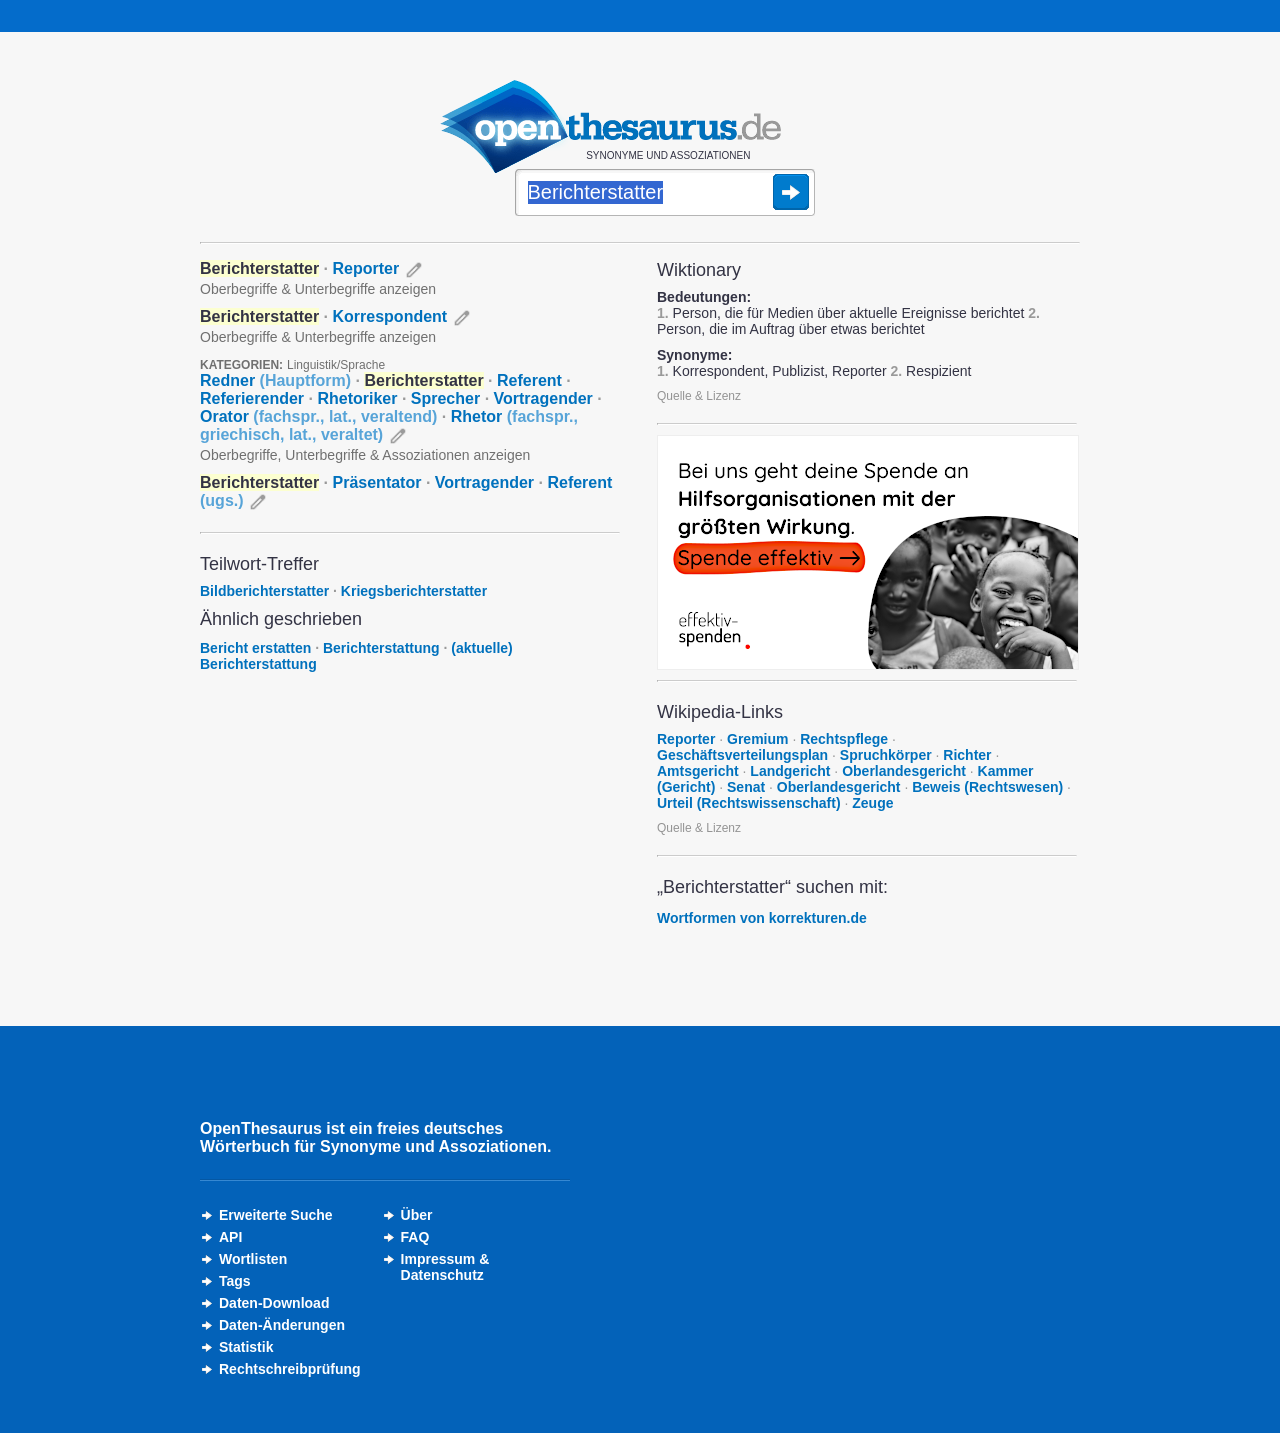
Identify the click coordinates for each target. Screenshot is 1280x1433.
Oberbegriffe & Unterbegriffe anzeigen (318, 289)
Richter (967, 755)
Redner (275, 380)
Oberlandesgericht (904, 771)
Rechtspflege (844, 739)
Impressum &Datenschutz (445, 1267)
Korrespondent (390, 316)
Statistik (246, 1347)
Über (417, 1215)
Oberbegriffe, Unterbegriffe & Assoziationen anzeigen (365, 455)
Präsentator (377, 482)
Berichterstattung (381, 648)
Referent (529, 380)
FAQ (415, 1237)
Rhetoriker (357, 398)
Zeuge (872, 803)
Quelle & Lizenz (699, 396)
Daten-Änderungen (282, 1325)
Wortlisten (253, 1259)
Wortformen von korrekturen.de (762, 918)
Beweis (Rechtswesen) (987, 787)
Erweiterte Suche (276, 1215)
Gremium (757, 739)
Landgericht (790, 771)
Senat (746, 787)
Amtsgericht (698, 771)
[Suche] (665, 194)
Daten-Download (274, 1303)
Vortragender (543, 398)
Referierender (252, 398)
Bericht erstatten (255, 648)
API (230, 1237)
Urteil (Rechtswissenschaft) (749, 803)
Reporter (366, 268)
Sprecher (445, 398)
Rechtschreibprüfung (290, 1369)
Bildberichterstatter (264, 591)
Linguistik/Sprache (336, 365)
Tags (235, 1281)
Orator (318, 416)
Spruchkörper (886, 755)
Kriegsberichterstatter (414, 591)
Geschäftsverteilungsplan (742, 755)
